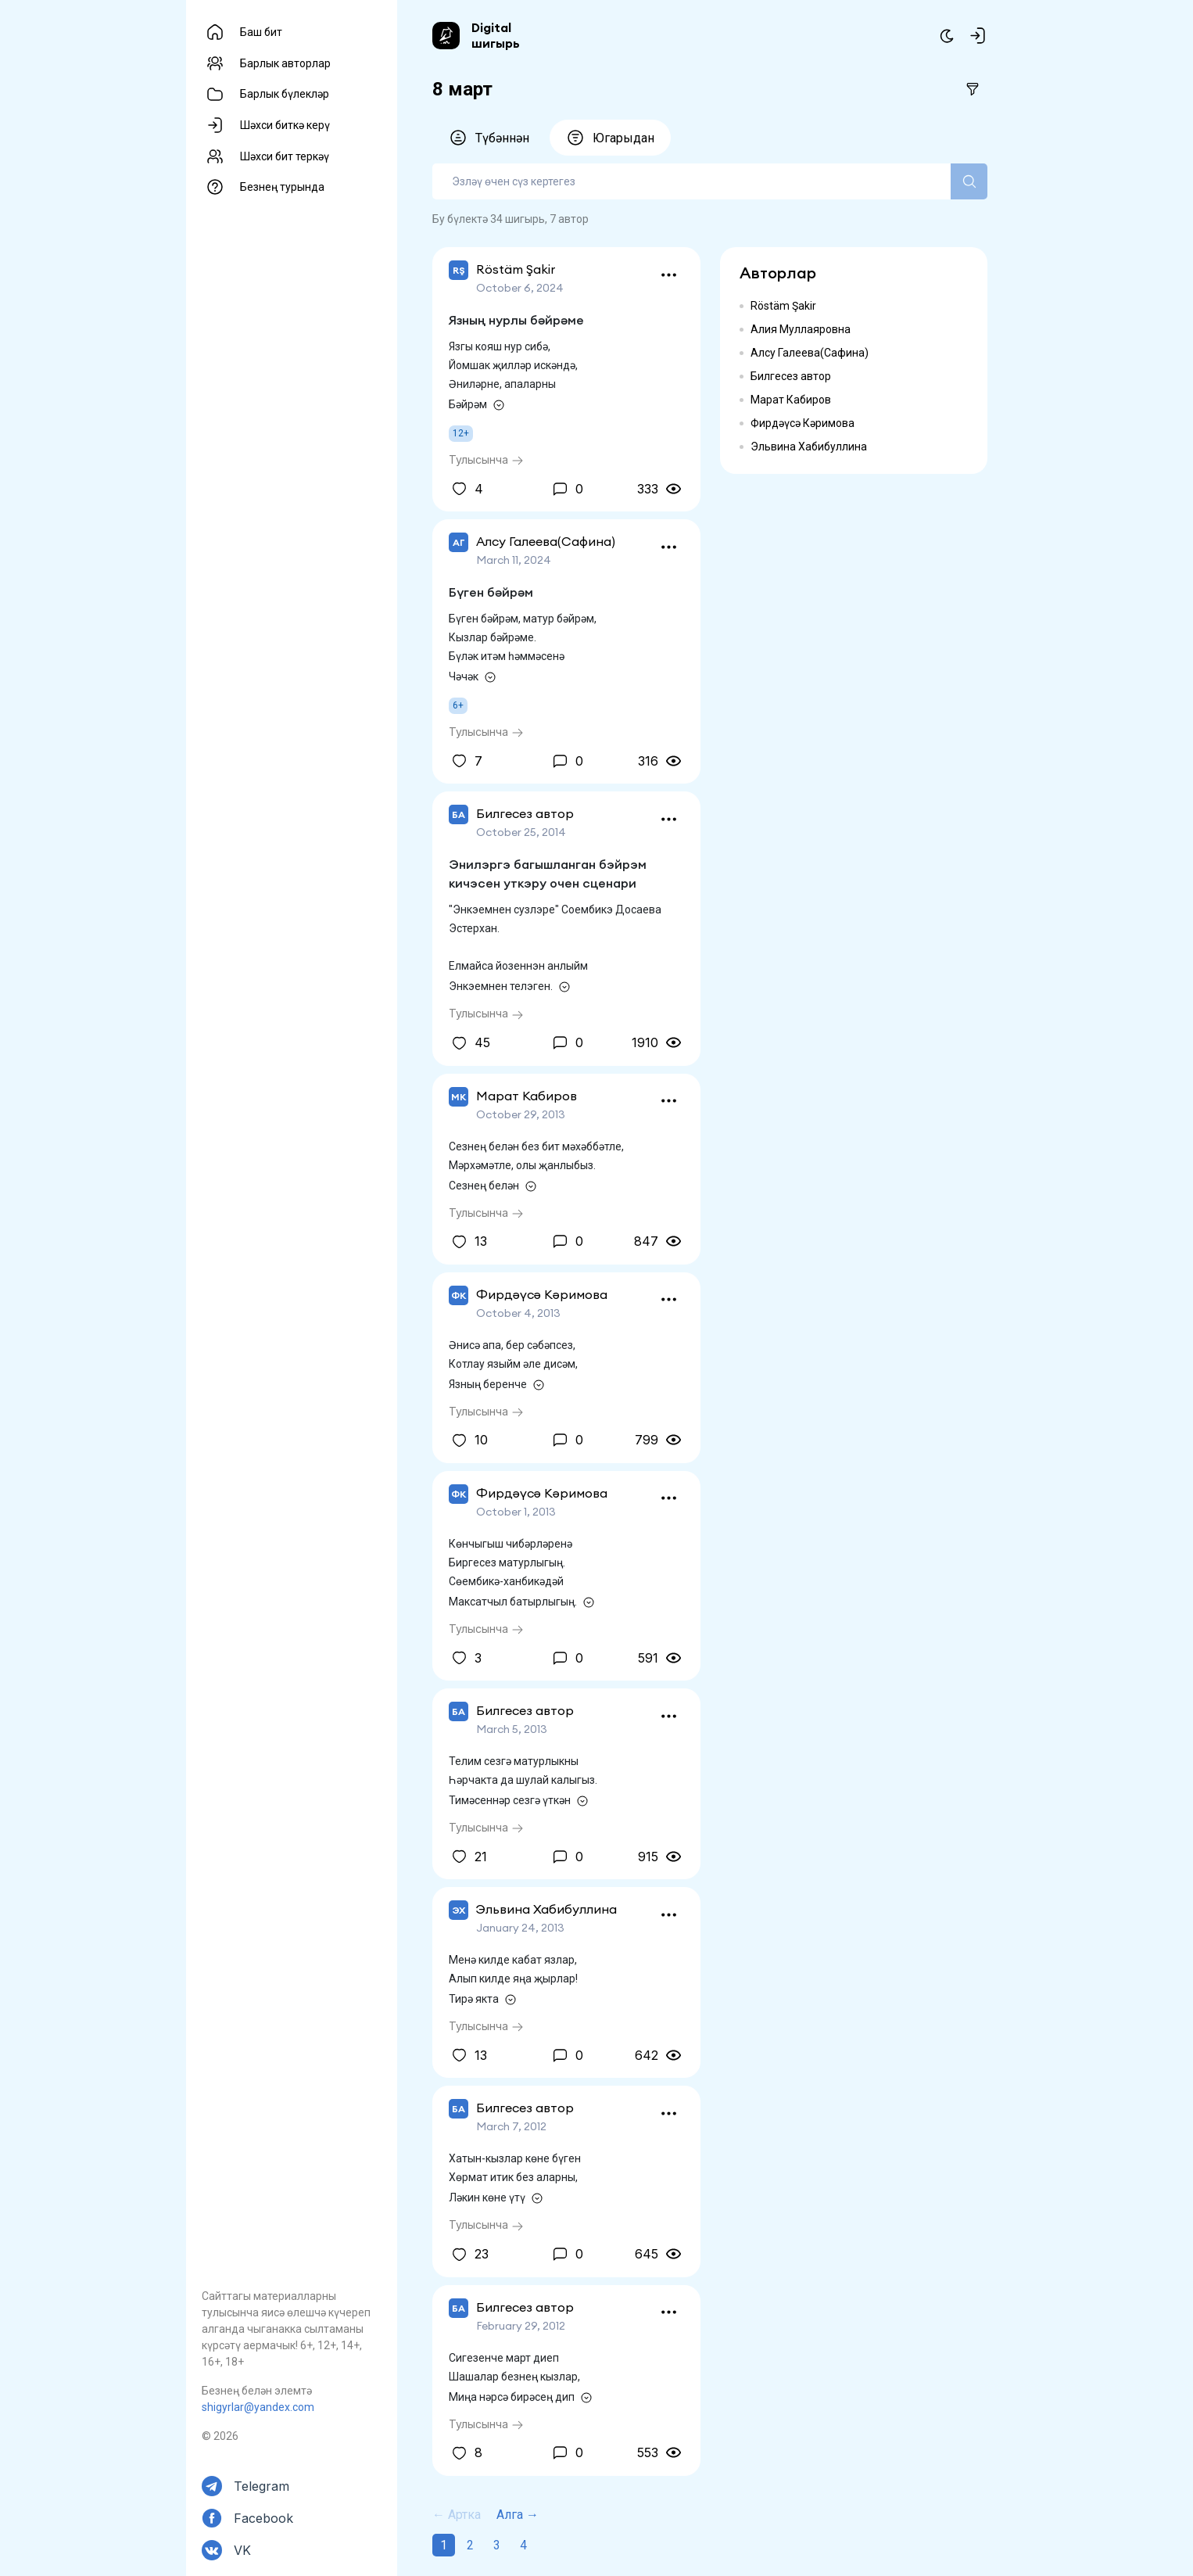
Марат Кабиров (791, 399)
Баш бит (261, 32)
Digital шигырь (495, 35)
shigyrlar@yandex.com (258, 2407)
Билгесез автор (791, 376)
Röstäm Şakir (783, 306)
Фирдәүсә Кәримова (802, 423)
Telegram (261, 2486)
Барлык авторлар (285, 63)
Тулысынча (486, 459)
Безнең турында (282, 187)
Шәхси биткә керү (285, 125)
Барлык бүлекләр (284, 94)
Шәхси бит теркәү (284, 156)
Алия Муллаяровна (801, 329)
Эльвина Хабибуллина (809, 446)
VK (242, 2550)
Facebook (263, 2518)
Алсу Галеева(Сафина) (810, 352)
